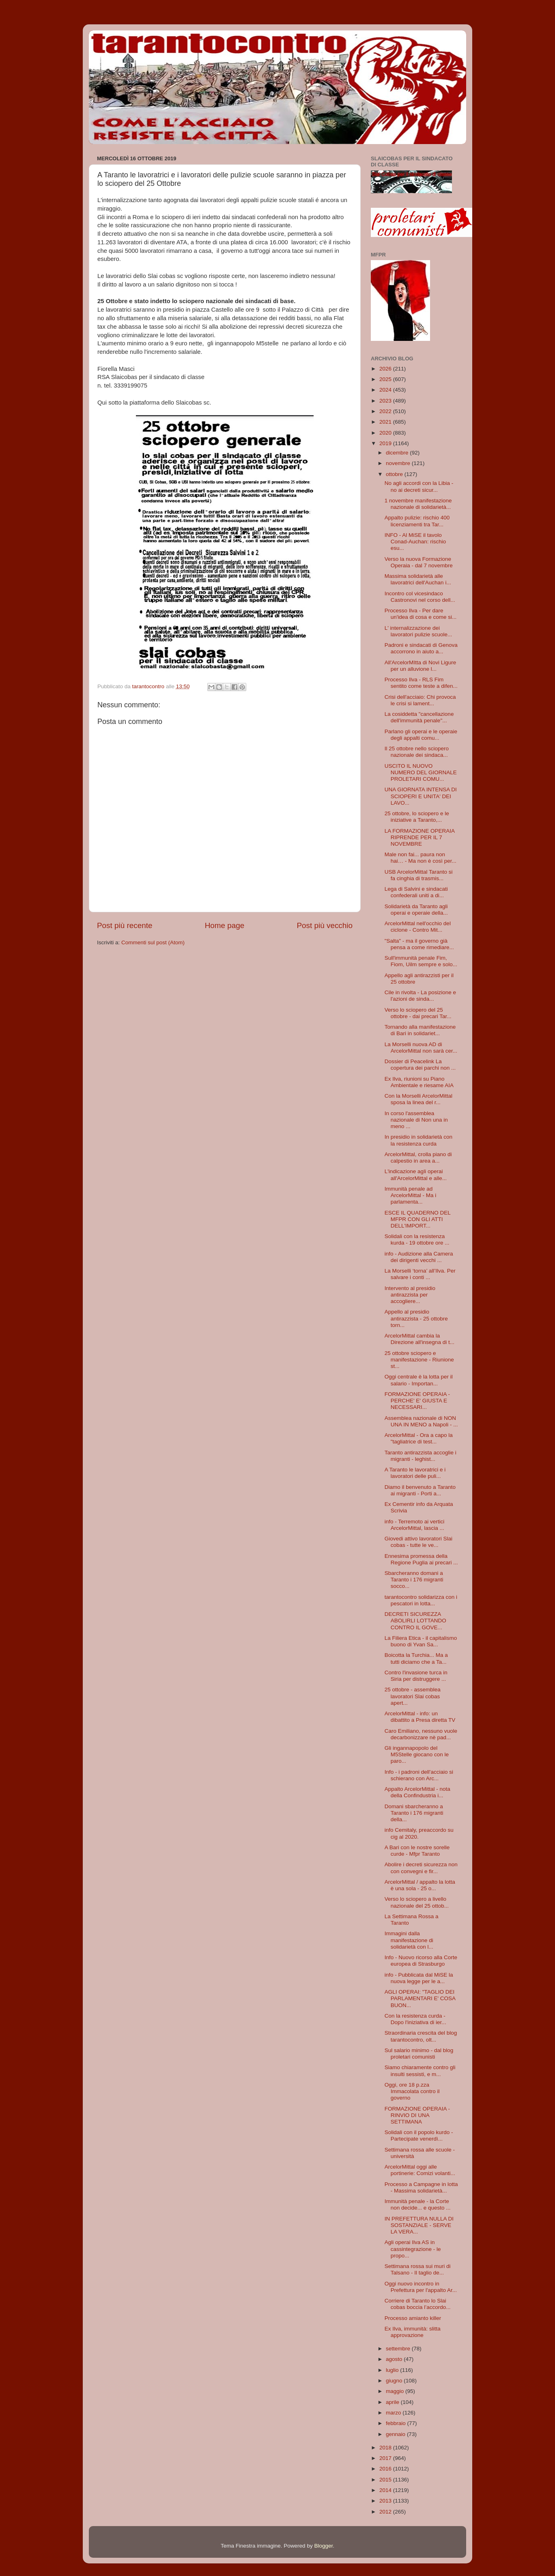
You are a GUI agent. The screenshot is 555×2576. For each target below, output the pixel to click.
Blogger (323, 2546)
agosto (395, 2359)
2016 (386, 2469)
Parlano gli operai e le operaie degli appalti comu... (421, 734)
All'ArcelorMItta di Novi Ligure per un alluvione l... (420, 665)
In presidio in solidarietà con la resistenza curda (418, 1140)
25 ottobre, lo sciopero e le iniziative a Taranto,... (417, 816)
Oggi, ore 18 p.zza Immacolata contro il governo (412, 2091)
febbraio (396, 2423)
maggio (395, 2391)
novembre (399, 463)
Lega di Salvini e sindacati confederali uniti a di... (416, 892)
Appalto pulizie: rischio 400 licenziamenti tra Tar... (417, 521)
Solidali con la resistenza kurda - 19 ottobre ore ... (417, 1239)
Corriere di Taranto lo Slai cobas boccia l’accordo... (418, 2304)
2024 (386, 390)
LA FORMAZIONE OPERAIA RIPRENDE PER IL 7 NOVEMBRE (420, 837)
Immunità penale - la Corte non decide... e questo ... (418, 2204)
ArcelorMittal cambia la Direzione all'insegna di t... (419, 1339)
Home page (225, 925)
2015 (386, 2480)
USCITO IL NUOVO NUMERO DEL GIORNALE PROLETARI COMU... (421, 772)
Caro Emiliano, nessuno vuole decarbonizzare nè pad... (421, 1734)
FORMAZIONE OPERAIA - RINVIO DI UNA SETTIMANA (417, 2115)
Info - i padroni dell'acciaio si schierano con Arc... (419, 1775)
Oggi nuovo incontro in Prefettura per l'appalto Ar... (421, 2287)
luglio (393, 2370)
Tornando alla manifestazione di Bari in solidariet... (420, 1030)
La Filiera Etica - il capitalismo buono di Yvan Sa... (421, 1641)
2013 (386, 2501)
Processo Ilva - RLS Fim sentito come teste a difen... (421, 682)
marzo (394, 2413)
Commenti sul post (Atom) (153, 942)
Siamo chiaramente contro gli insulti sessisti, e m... (420, 2070)
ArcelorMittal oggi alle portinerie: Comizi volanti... (420, 2170)
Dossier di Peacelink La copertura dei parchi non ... (420, 1064)
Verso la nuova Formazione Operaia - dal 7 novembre (419, 562)
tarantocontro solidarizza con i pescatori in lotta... (421, 1600)
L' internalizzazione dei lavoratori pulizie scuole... (418, 631)
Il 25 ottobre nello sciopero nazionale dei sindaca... (417, 751)
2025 (386, 379)
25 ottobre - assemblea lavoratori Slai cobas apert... (413, 1696)
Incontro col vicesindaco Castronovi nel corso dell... (420, 596)
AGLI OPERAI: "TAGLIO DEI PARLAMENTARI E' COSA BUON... (420, 1998)
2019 (386, 443)
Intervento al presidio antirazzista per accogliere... (410, 1294)
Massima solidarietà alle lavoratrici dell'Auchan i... (418, 579)
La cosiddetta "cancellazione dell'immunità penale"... (419, 717)
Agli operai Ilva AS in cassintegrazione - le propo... (413, 2248)
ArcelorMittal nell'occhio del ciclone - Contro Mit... (418, 926)
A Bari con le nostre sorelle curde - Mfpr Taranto (417, 1850)
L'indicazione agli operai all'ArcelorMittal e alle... (416, 1174)
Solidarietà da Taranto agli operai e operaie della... (416, 909)
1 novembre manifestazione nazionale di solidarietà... (418, 504)
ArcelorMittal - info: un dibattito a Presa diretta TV (420, 1716)
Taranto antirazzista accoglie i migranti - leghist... (420, 1456)
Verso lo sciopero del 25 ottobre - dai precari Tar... (418, 1013)
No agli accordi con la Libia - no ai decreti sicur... (419, 486)
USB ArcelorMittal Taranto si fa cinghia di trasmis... (419, 875)
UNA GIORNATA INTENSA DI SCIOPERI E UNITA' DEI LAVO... (421, 796)
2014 (386, 2490)
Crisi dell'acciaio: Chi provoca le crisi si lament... (420, 700)
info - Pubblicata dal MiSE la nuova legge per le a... (419, 1978)
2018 (386, 2448)
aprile (393, 2402)
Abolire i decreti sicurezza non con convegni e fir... (421, 1867)
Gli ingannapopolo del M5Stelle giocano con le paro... (417, 1754)
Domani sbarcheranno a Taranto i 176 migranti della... (414, 1812)
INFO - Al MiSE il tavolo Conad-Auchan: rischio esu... (415, 541)
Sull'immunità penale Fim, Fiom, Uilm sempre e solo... (421, 961)
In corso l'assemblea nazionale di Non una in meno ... (416, 1119)
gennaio (396, 2434)
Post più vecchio (325, 925)
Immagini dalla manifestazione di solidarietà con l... (409, 1939)
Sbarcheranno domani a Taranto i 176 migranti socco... (414, 1579)
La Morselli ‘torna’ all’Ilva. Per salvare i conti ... (420, 1274)
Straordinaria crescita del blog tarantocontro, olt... (421, 2036)
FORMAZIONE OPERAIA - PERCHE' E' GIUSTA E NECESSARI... (417, 1400)
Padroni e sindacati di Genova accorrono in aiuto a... (421, 648)
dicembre (398, 453)
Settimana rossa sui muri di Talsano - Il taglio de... (418, 2269)
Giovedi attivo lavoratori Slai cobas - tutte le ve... (418, 1542)
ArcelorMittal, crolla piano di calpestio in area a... (418, 1157)
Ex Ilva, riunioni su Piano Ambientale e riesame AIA (419, 1082)
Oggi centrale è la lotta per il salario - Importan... (419, 1380)
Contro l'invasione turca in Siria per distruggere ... (416, 1675)
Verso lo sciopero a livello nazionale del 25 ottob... (417, 1902)
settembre (399, 2349)
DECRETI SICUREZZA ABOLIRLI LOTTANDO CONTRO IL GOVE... (415, 1620)
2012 (386, 2512)
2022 (386, 411)
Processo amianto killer (413, 2318)
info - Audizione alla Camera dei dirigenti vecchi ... (419, 1257)
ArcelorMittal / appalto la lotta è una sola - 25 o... (420, 1885)
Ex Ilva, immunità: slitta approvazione (413, 2332)
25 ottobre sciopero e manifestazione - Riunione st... (419, 1359)
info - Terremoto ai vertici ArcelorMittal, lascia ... (415, 1524)
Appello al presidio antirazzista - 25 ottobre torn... (416, 1318)
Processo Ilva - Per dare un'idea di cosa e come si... (420, 613)
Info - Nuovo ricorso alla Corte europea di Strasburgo (421, 1960)
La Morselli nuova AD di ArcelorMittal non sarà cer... (421, 1047)
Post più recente (125, 925)
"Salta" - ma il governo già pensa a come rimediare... (419, 944)
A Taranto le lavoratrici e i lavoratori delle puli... (415, 1473)
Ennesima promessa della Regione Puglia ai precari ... (421, 1559)
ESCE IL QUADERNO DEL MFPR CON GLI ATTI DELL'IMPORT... (418, 1219)
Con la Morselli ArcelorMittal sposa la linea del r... (418, 1099)
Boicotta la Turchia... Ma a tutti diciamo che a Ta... (416, 1658)
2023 (386, 401)
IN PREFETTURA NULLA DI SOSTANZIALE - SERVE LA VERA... (419, 2225)
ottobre (395, 474)
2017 (386, 2458)
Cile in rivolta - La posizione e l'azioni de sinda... (420, 995)
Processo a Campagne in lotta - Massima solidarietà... (421, 2187)
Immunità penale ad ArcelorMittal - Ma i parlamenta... (411, 1195)
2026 (386, 369)
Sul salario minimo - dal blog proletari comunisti (419, 2053)
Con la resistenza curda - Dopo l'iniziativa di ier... (415, 2019)
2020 (386, 433)
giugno (395, 2381)
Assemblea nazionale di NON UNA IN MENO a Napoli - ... (421, 1421)
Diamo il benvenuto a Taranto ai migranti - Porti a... (420, 1490)
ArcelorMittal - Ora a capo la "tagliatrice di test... (419, 1438)
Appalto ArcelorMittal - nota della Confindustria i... (417, 1792)
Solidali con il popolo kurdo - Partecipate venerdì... (419, 2135)
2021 (386, 422)
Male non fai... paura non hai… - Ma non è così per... (420, 857)
